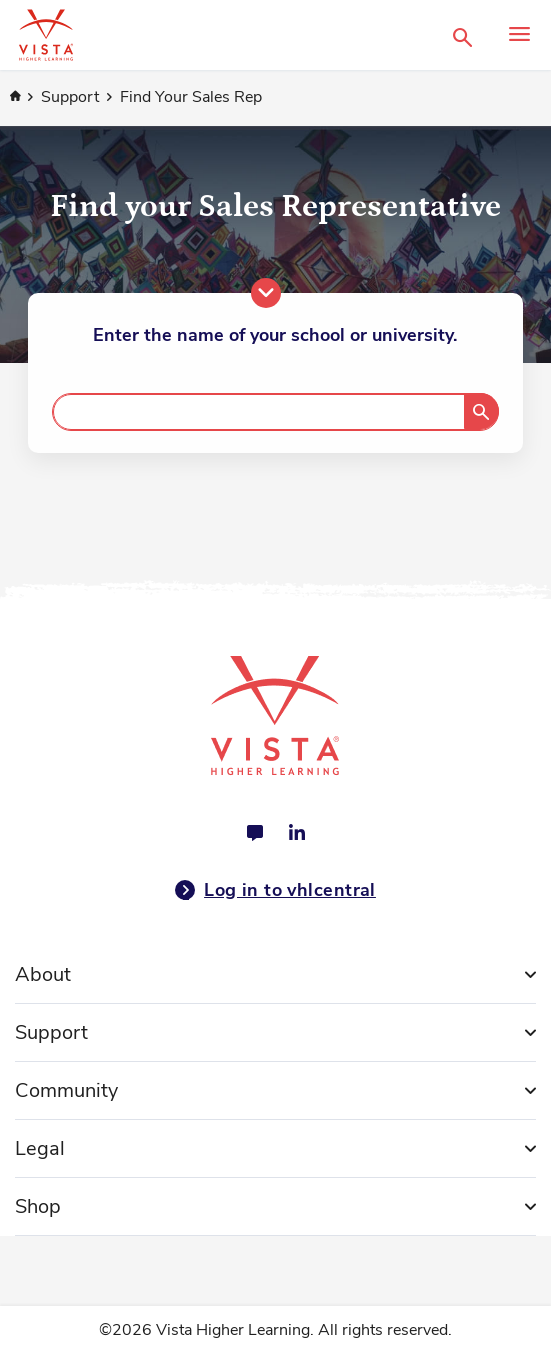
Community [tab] (66, 1090)
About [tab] (43, 974)
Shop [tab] (38, 1206)
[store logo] (230, 35)
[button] (462, 35)
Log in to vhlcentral (275, 890)
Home (15, 97)
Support (72, 97)
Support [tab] (51, 1032)
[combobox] (275, 412)
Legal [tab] (40, 1148)
